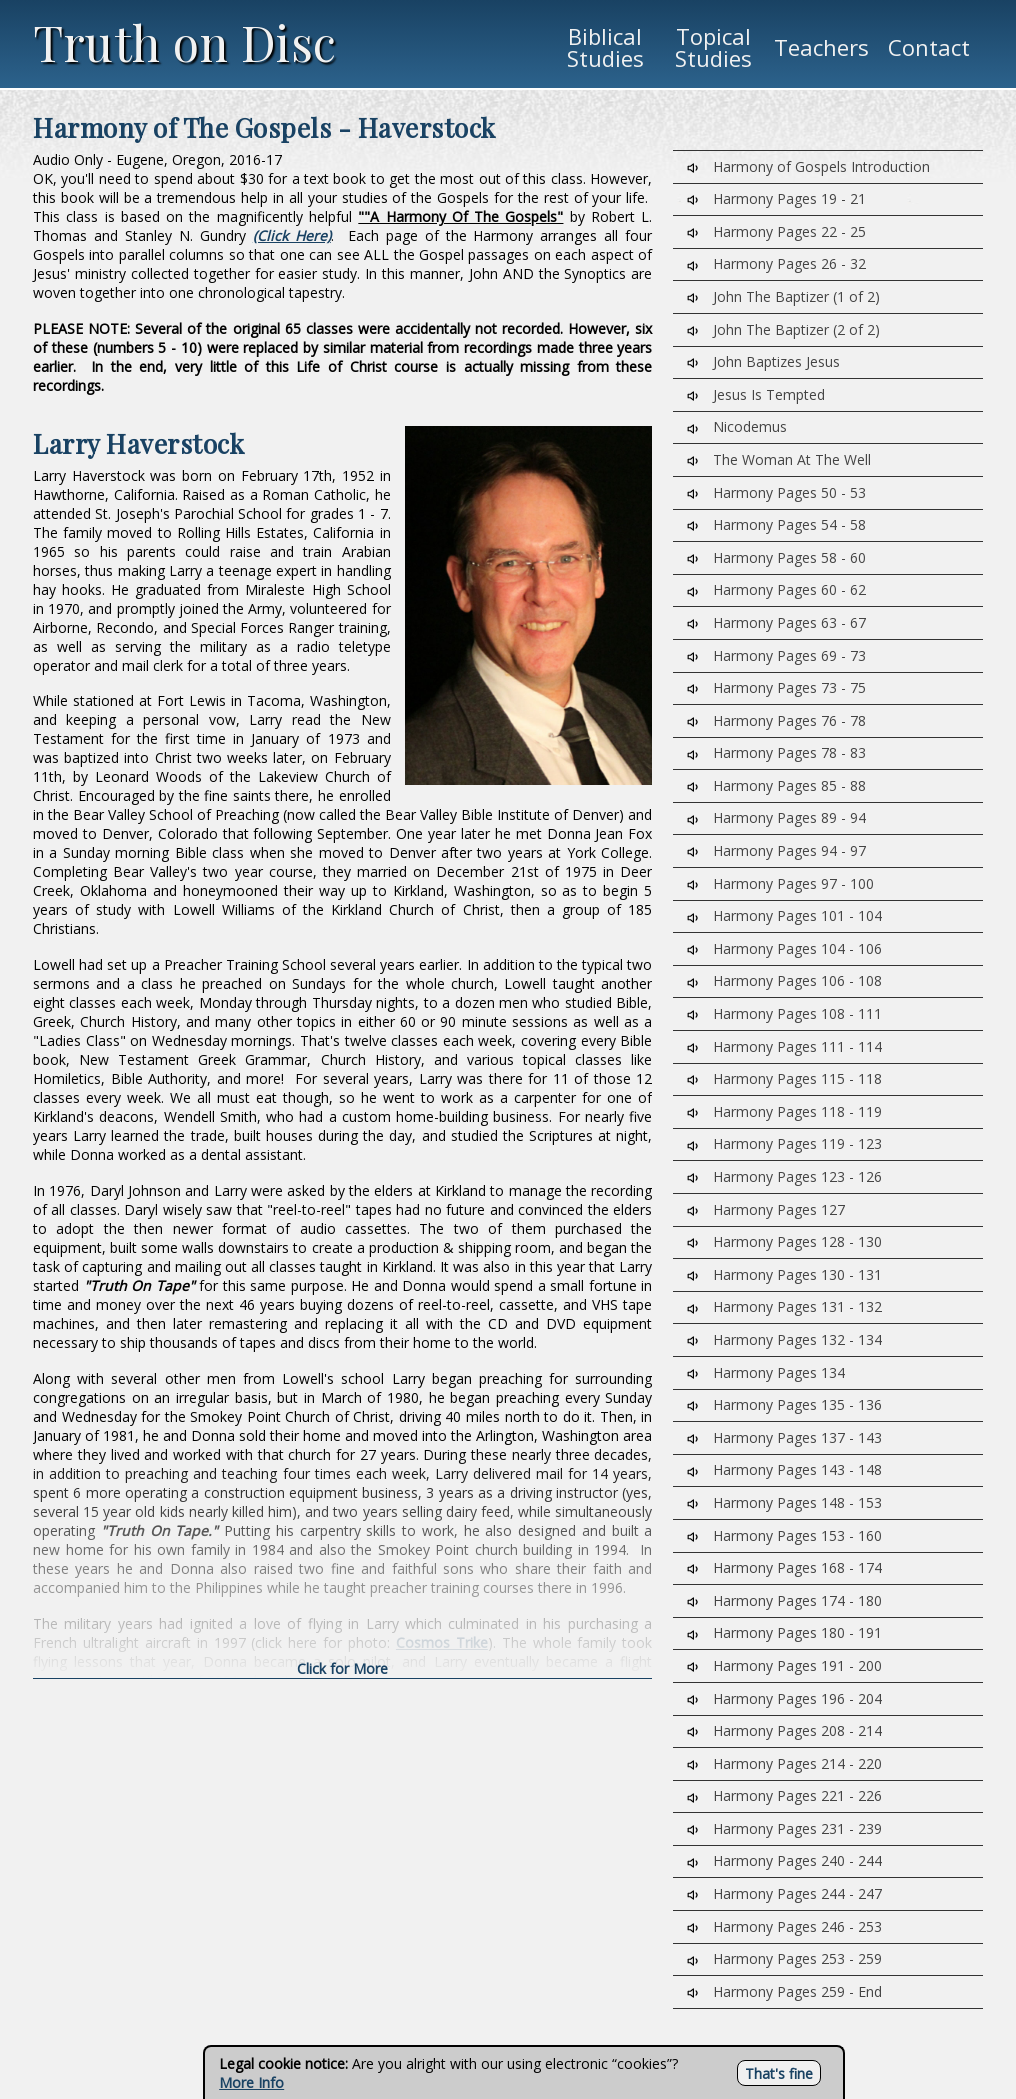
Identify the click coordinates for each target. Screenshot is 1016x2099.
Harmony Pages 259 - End (784, 1991)
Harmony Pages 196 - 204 (784, 1698)
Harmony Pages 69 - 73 (776, 655)
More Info (251, 2082)
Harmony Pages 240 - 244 (784, 1860)
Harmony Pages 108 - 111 (784, 1013)
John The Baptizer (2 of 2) (783, 329)
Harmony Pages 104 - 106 (784, 948)
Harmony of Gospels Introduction (808, 166)
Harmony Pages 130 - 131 (784, 1274)
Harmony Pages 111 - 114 (784, 1046)
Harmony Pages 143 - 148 (784, 1469)
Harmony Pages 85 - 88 (776, 785)
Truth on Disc (185, 42)
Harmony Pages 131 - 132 (784, 1306)
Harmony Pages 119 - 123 (784, 1143)
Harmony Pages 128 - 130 (784, 1241)
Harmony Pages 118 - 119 (784, 1111)
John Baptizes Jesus (763, 361)
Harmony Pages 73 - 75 (776, 687)
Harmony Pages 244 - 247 (784, 1893)
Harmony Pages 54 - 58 (776, 524)
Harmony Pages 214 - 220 (784, 1763)
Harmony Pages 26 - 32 (776, 263)
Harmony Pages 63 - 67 (776, 622)
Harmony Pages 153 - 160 (784, 1535)
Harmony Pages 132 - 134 (784, 1339)
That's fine (779, 2073)
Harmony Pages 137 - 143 (784, 1437)
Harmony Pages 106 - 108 (784, 980)
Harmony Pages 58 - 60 (776, 557)
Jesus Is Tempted (756, 394)
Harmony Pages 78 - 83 (776, 752)
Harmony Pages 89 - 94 (776, 817)
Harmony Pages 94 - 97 (776, 850)
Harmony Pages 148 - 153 (784, 1502)
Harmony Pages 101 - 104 (784, 915)
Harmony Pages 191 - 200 (784, 1665)
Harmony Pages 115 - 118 (784, 1078)
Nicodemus (737, 426)
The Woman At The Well (779, 459)
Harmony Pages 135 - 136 (784, 1404)
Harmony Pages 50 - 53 (776, 492)
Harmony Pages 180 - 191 (784, 1632)
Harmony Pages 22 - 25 (776, 231)
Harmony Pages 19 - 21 (776, 198)
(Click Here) (292, 235)
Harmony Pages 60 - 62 (776, 589)
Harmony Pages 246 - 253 (784, 1926)
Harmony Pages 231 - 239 (784, 1828)
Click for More (342, 1668)
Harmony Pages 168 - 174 (784, 1567)
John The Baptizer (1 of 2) (783, 296)
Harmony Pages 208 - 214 (784, 1730)
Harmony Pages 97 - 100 (780, 883)
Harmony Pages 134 (766, 1372)
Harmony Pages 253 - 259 (784, 1958)
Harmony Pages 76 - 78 (776, 720)
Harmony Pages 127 (766, 1209)
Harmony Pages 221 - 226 (784, 1795)
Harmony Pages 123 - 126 (784, 1176)
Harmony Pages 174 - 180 (784, 1600)
